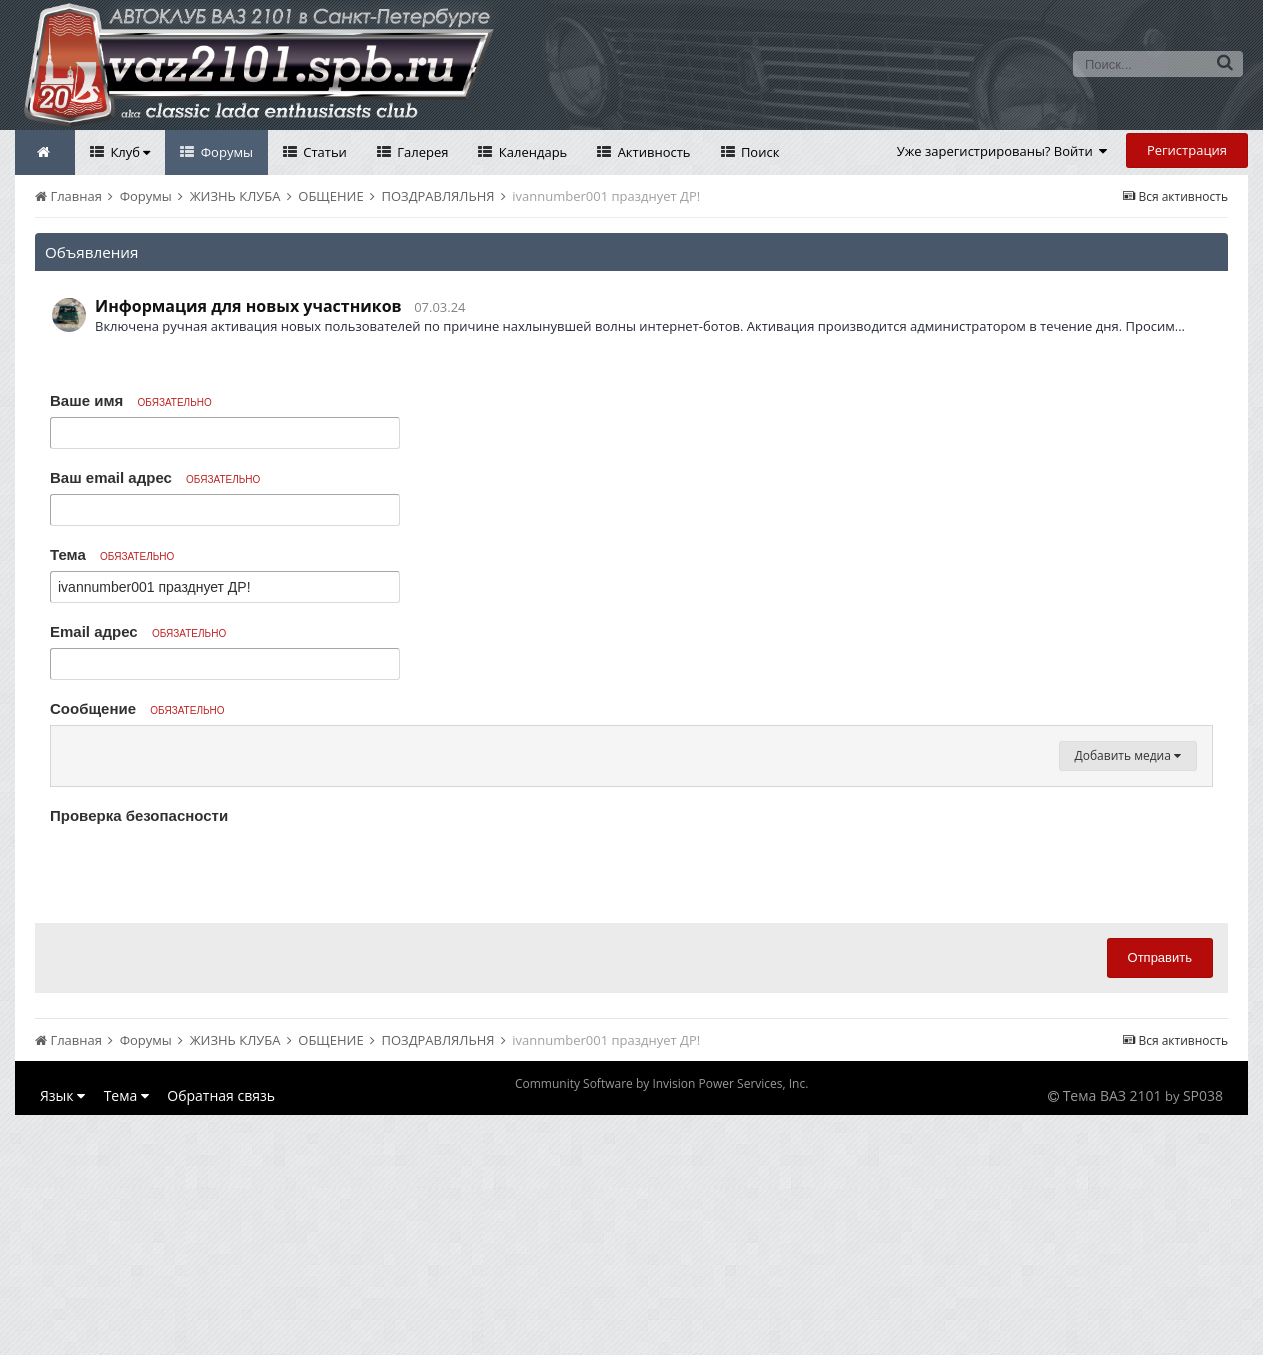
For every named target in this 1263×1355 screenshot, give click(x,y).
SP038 (1203, 1335)
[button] (69, 746)
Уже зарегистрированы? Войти (1002, 151)
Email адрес (138, 631)
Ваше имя (131, 400)
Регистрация (1187, 150)
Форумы (225, 152)
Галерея (421, 152)
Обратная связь (221, 1335)
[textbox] (631, 866)
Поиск (759, 152)
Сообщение (137, 708)
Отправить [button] (1160, 1197)
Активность (652, 152)
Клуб (128, 152)
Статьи (323, 152)
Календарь (531, 152)
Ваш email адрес (155, 477)
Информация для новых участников (248, 306)
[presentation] (202, 1109)
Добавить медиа (1128, 995)
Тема (112, 554)
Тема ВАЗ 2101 (1112, 1335)
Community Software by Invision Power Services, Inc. (661, 1323)
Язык (62, 1335)
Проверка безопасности (139, 1055)
